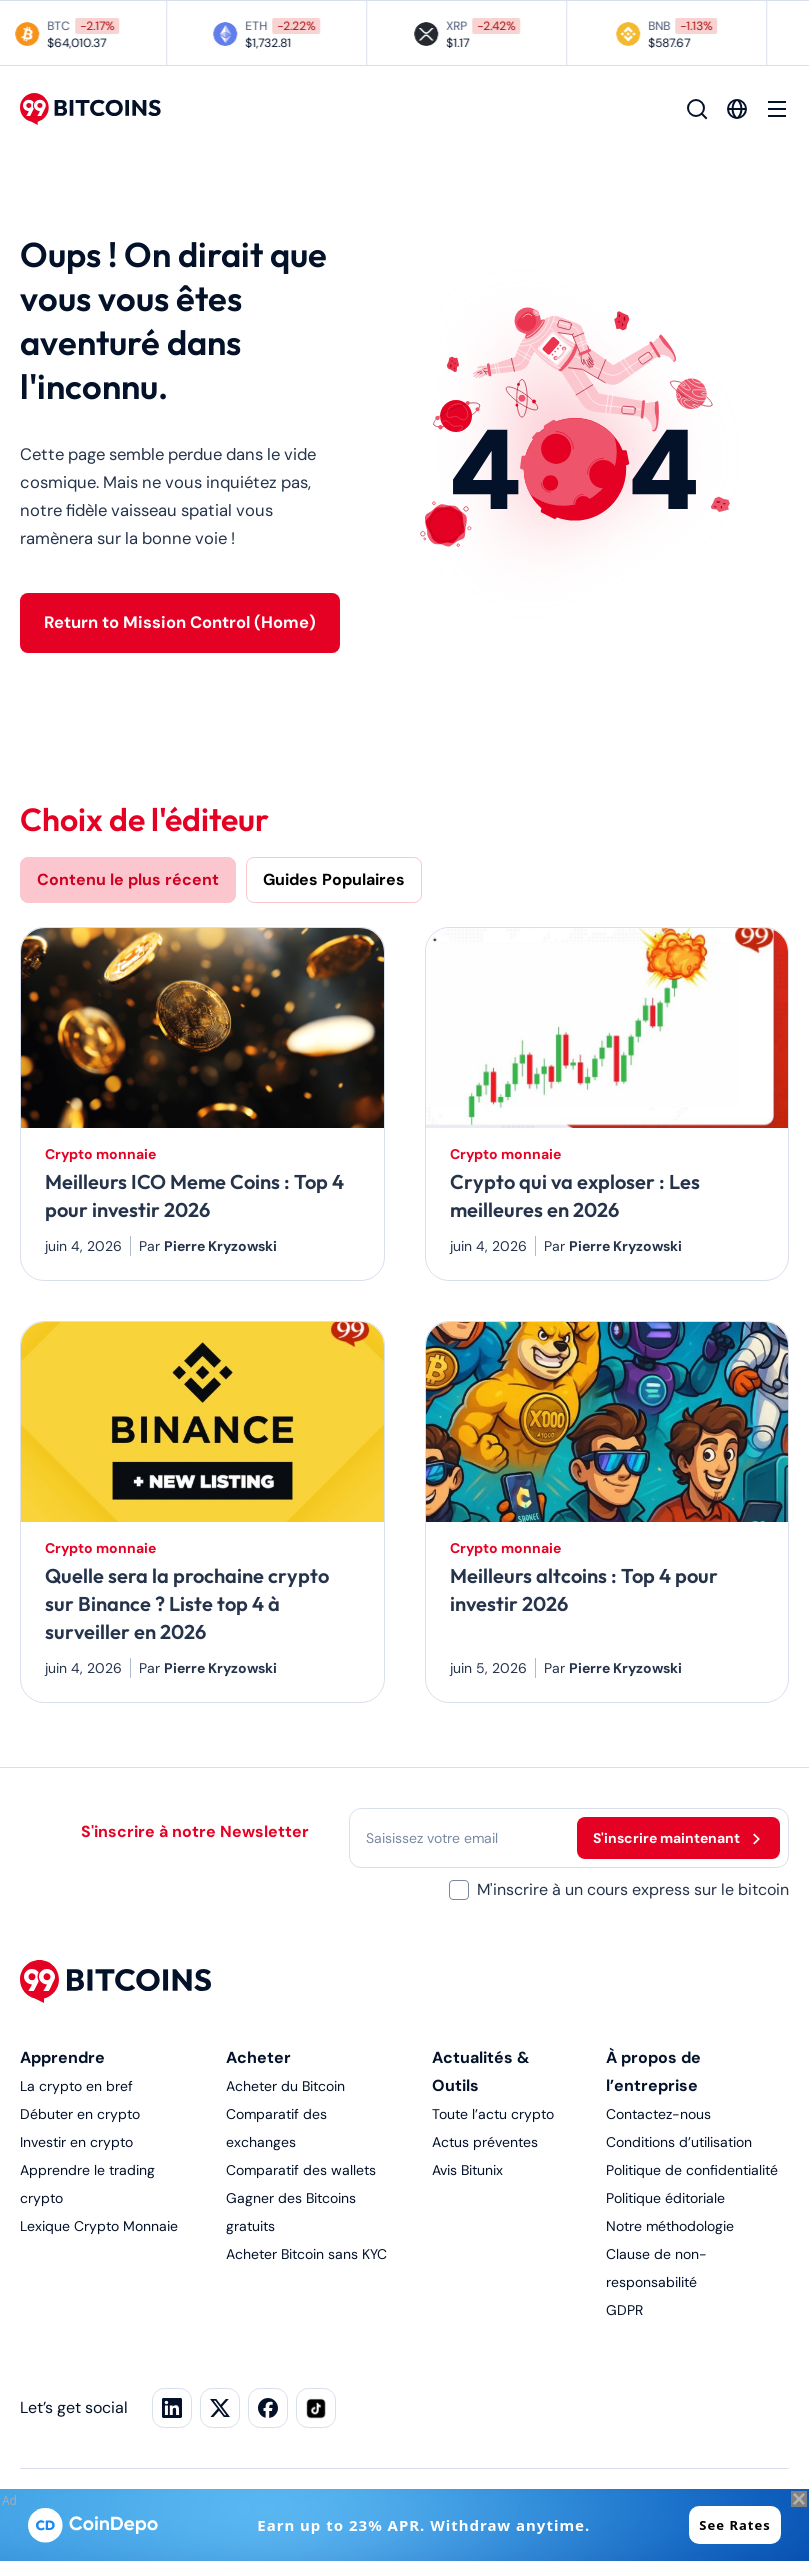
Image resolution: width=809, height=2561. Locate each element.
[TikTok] (316, 2408)
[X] (220, 2408)
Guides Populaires (334, 879)
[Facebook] (268, 2408)
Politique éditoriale (665, 2198)
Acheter (258, 2057)
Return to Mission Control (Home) (180, 622)
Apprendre (62, 2057)
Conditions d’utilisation (679, 2142)
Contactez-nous (658, 2114)
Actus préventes (485, 2142)
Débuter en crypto (80, 2114)
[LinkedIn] (172, 2408)
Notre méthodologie (670, 2226)
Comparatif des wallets (301, 2170)
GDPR (624, 2310)
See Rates (734, 2525)
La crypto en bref (76, 2086)
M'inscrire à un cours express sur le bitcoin (633, 1889)
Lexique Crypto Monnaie (99, 2226)
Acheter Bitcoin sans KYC (306, 2254)
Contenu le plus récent (128, 879)
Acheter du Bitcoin (285, 2086)
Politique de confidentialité (692, 2170)
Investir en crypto (76, 2142)
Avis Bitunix (467, 2170)
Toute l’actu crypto (493, 2114)
